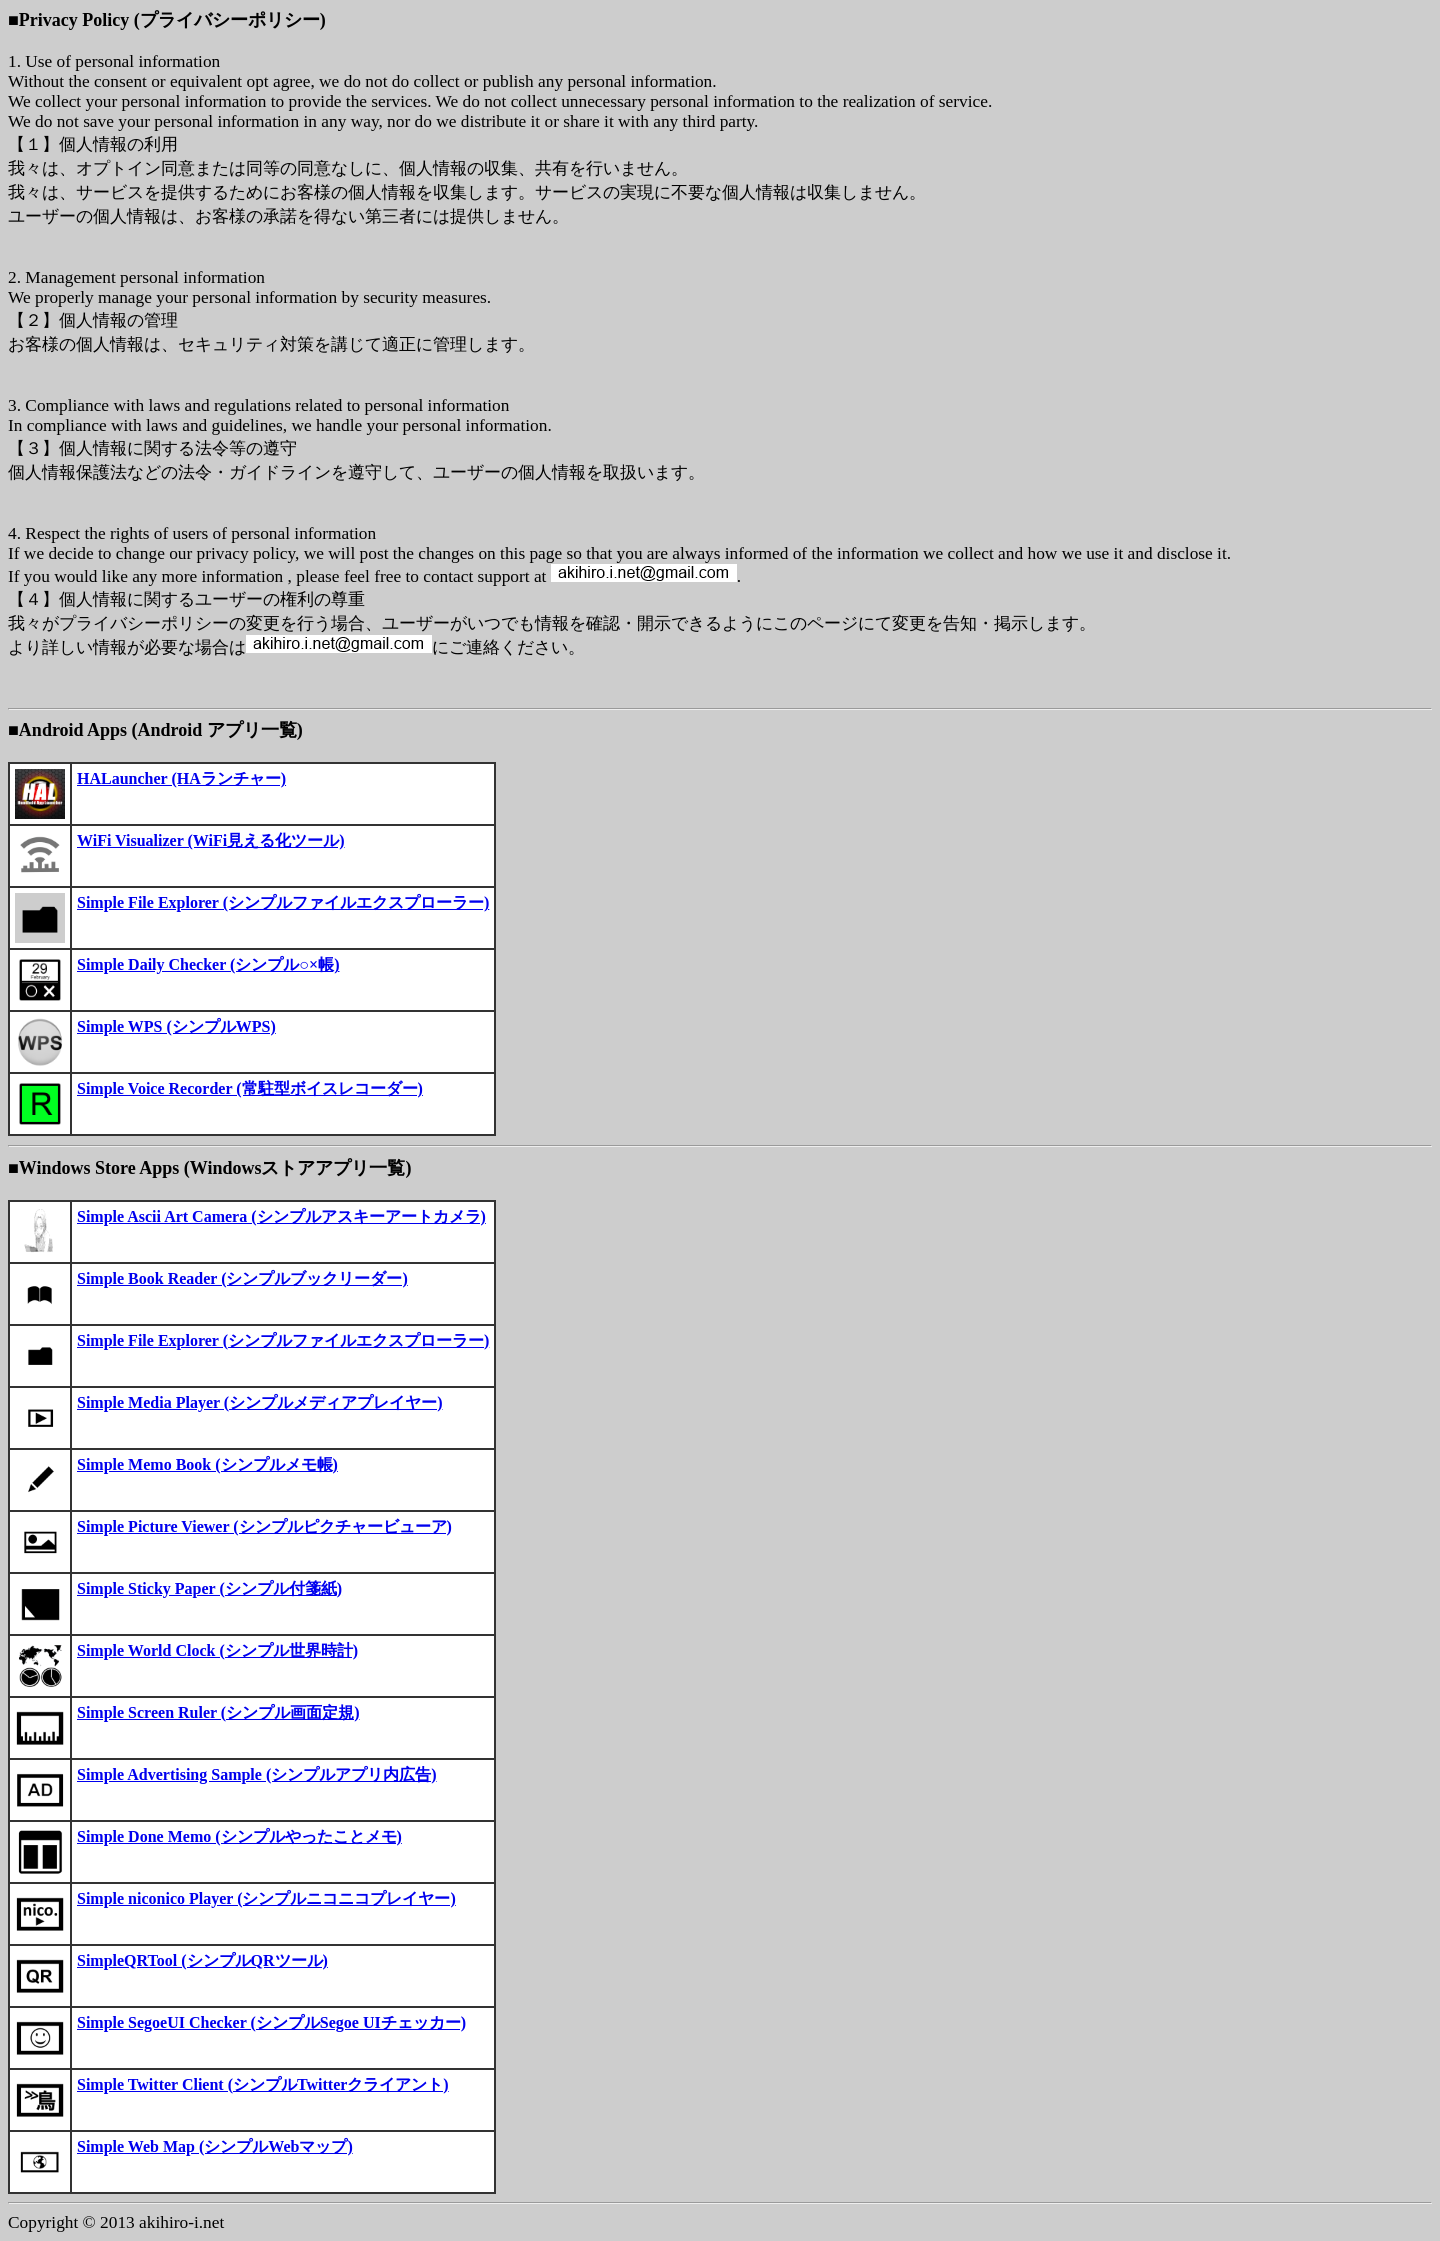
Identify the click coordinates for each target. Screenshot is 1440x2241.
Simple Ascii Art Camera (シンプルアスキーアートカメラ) (281, 1216)
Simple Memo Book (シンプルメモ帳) (207, 1464)
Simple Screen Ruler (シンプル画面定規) (218, 1712)
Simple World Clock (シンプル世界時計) (217, 1650)
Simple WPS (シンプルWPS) (176, 1026)
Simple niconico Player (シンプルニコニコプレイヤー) (266, 1898)
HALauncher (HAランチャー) (181, 778)
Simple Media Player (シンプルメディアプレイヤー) (259, 1402)
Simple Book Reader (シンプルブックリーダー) (242, 1278)
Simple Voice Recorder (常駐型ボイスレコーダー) (250, 1088)
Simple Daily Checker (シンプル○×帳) (208, 964)
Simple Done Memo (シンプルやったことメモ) (239, 1836)
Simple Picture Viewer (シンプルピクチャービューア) (264, 1526)
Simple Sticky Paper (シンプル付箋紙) (209, 1588)
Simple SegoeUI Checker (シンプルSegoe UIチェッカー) (271, 2022)
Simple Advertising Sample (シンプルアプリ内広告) (257, 1774)
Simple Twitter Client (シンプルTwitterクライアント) (263, 2084)
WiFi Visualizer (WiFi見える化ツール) (211, 840)
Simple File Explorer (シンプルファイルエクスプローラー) (283, 902)
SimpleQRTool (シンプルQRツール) (202, 1960)
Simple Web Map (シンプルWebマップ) (215, 2146)
